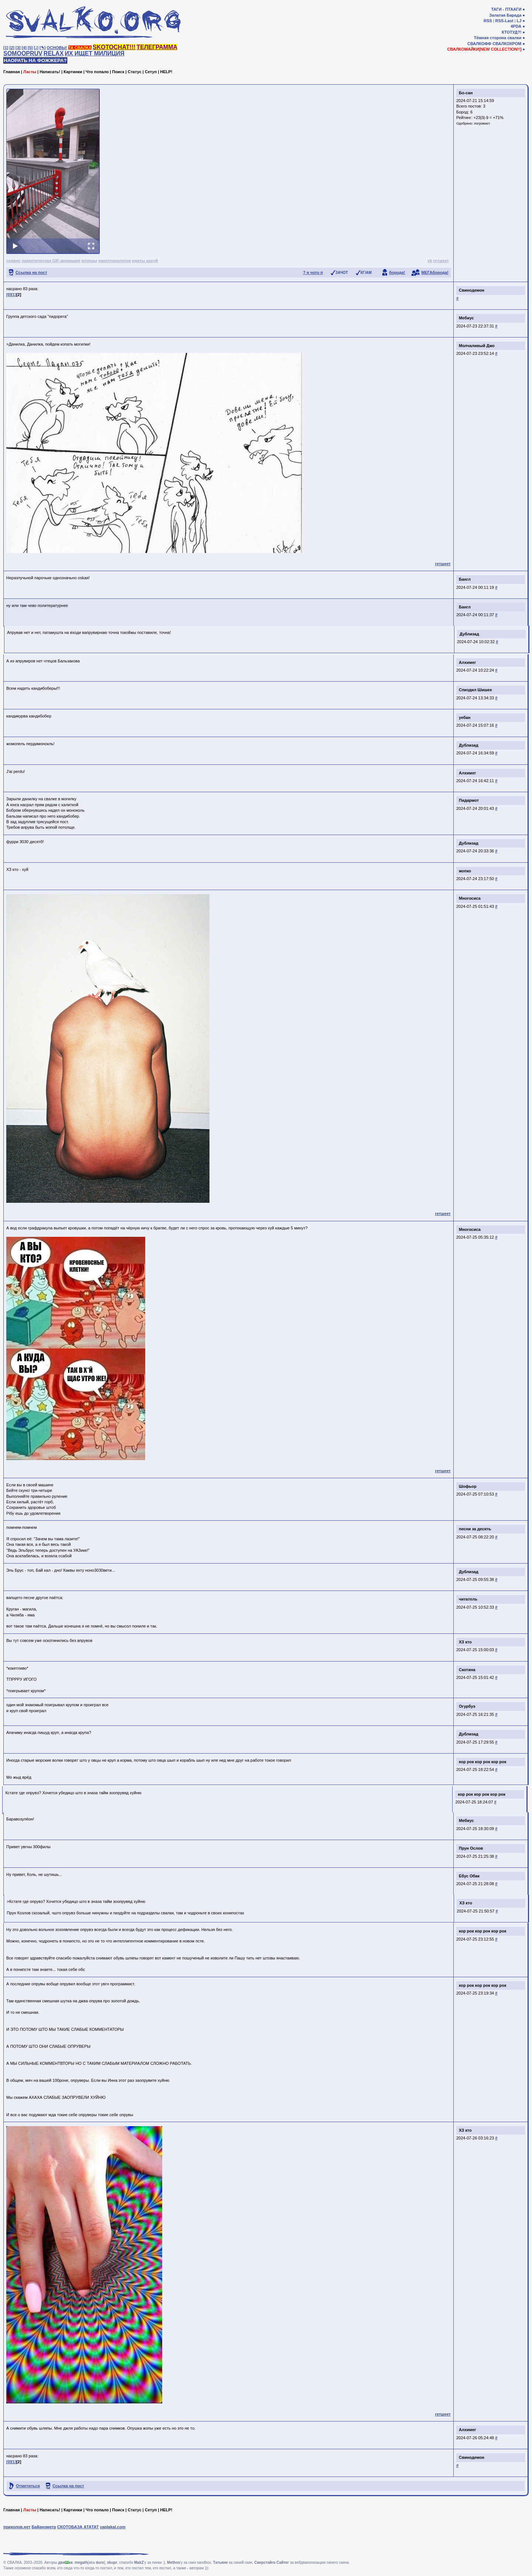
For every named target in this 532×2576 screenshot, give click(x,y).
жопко (465, 871)
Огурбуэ (467, 1706)
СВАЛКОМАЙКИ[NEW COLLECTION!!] (484, 49)
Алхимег (467, 662)
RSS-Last (504, 20)
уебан (465, 717)
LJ (518, 20)
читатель (468, 1599)
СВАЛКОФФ (479, 43)
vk (429, 260)
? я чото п (313, 272)
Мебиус (466, 318)
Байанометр (43, 2527)
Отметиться (28, 2486)
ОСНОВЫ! (57, 47)
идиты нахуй (145, 260)
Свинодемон (471, 290)
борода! (397, 272)
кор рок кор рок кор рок (483, 1761)
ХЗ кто (465, 1642)
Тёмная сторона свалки (498, 37)
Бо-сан (466, 93)
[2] (12, 47)
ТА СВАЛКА (80, 47)
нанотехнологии (114, 260)
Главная (11, 71)
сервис (13, 260)
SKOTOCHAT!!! (114, 47)
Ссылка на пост (31, 272)
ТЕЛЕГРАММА (157, 47)
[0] (8, 294)
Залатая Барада (505, 15)
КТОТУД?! (511, 32)
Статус (134, 71)
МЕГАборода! (435, 272)
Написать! (50, 71)
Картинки (73, 71)
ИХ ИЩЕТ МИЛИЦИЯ (95, 53)
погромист (482, 123)
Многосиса (470, 898)
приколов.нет (16, 2527)
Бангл (465, 579)
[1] (5, 47)
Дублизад (469, 635)
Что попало (97, 71)
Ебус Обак (469, 1876)
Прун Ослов (471, 1848)
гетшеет (441, 260)
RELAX (54, 53)
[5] (30, 47)
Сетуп (151, 71)
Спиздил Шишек (475, 690)
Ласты (29, 71)
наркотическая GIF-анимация (51, 260)
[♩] (36, 47)
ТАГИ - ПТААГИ (506, 9)
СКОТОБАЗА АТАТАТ (78, 2527)
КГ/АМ (366, 273)
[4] (24, 47)
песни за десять (475, 1529)
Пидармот (469, 800)
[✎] (42, 47)
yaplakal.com (112, 2527)
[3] (18, 47)
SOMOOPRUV (22, 53)
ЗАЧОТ (341, 273)
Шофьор (468, 1486)
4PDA (516, 26)
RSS (488, 20)
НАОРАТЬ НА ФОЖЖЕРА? (35, 60)
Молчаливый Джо (477, 345)
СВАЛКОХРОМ (506, 43)
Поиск (118, 71)
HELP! (166, 71)
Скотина (467, 1669)
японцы (89, 260)
